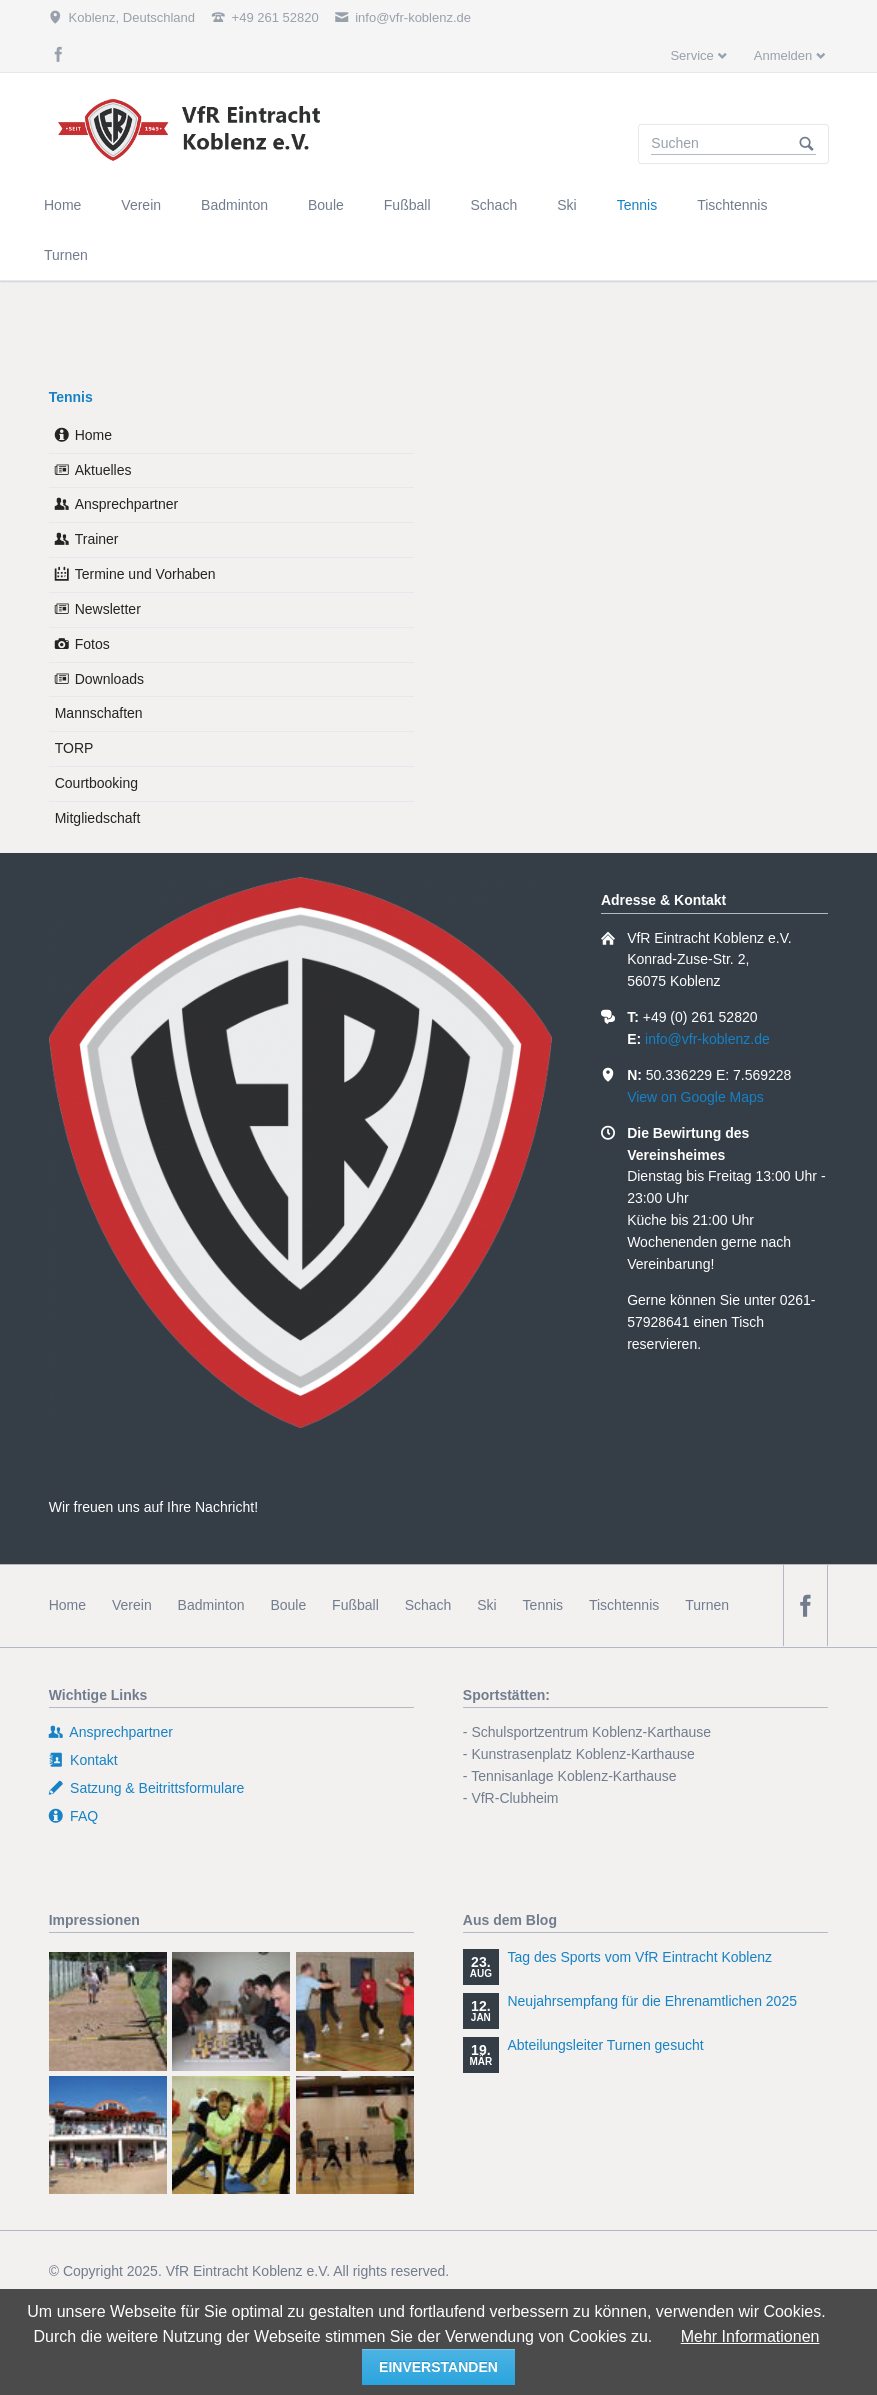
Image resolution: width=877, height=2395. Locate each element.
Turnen (707, 1605)
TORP (74, 748)
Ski (486, 1605)
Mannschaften (99, 713)
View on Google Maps (695, 1097)
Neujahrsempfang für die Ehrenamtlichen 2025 (652, 2001)
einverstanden (438, 2367)
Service (691, 55)
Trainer (97, 539)
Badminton (211, 1605)
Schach (428, 1605)
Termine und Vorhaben (145, 574)
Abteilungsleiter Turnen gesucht (605, 2045)
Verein (132, 1605)
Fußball (355, 1605)
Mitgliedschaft (98, 818)
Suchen (807, 144)
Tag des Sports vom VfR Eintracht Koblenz (639, 1957)
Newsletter (108, 609)
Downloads (109, 679)
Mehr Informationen (750, 2336)
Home (93, 435)
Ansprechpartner (127, 504)
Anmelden (783, 55)
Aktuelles (103, 470)
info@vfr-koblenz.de (707, 1039)
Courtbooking (96, 783)
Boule (288, 1605)
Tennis (71, 397)
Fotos (92, 644)
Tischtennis (624, 1605)
